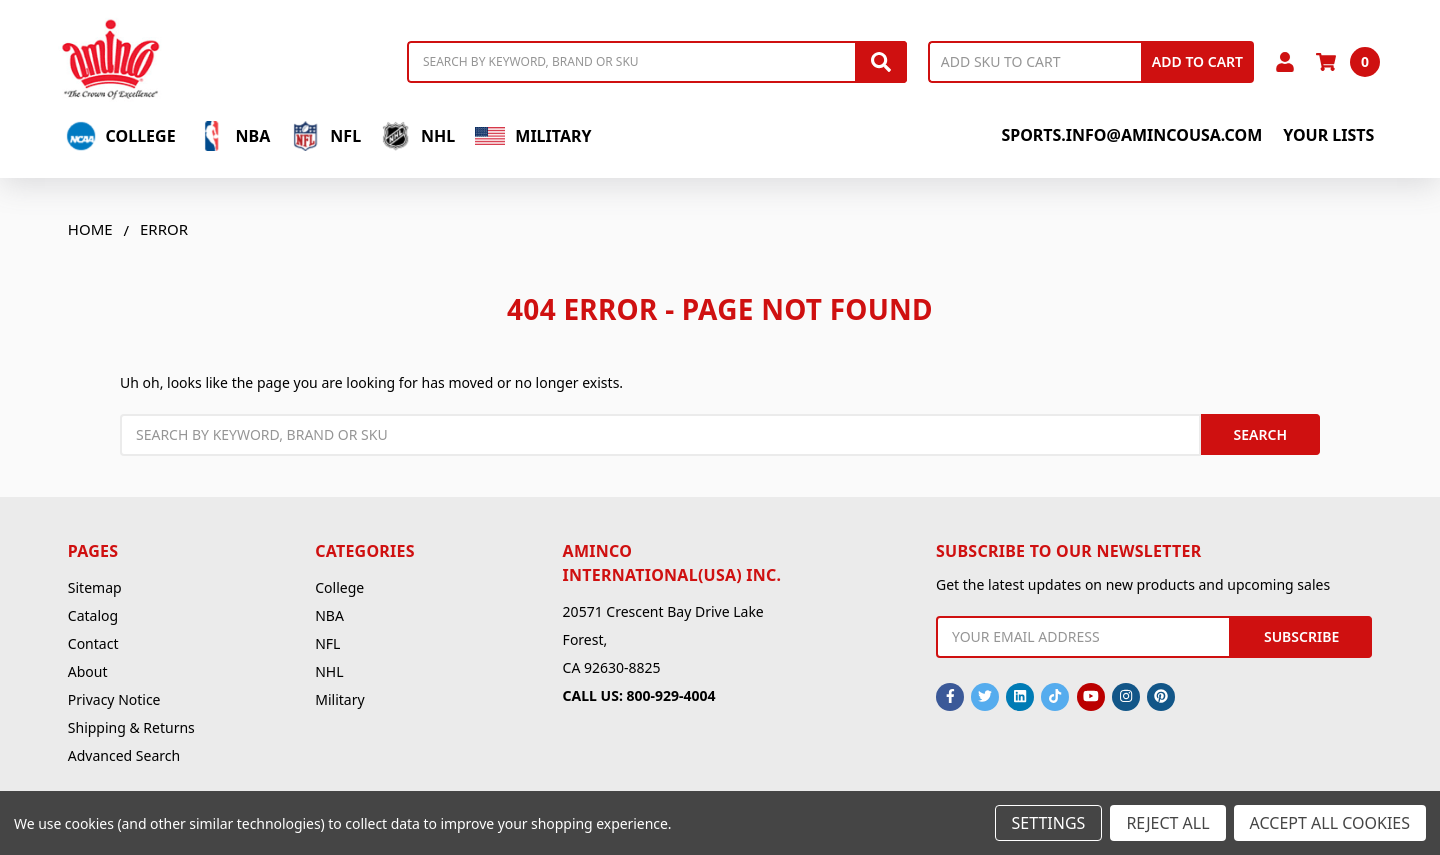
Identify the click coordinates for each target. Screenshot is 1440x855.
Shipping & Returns (131, 727)
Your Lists (1328, 135)
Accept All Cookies (1330, 823)
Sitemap (95, 587)
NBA (233, 136)
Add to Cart (1197, 61)
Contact (93, 643)
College (121, 136)
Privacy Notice (114, 699)
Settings (1049, 823)
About (88, 671)
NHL (418, 136)
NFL (325, 136)
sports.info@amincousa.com (1131, 135)
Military (533, 136)
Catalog (93, 615)
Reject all (1167, 823)
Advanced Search (124, 755)
